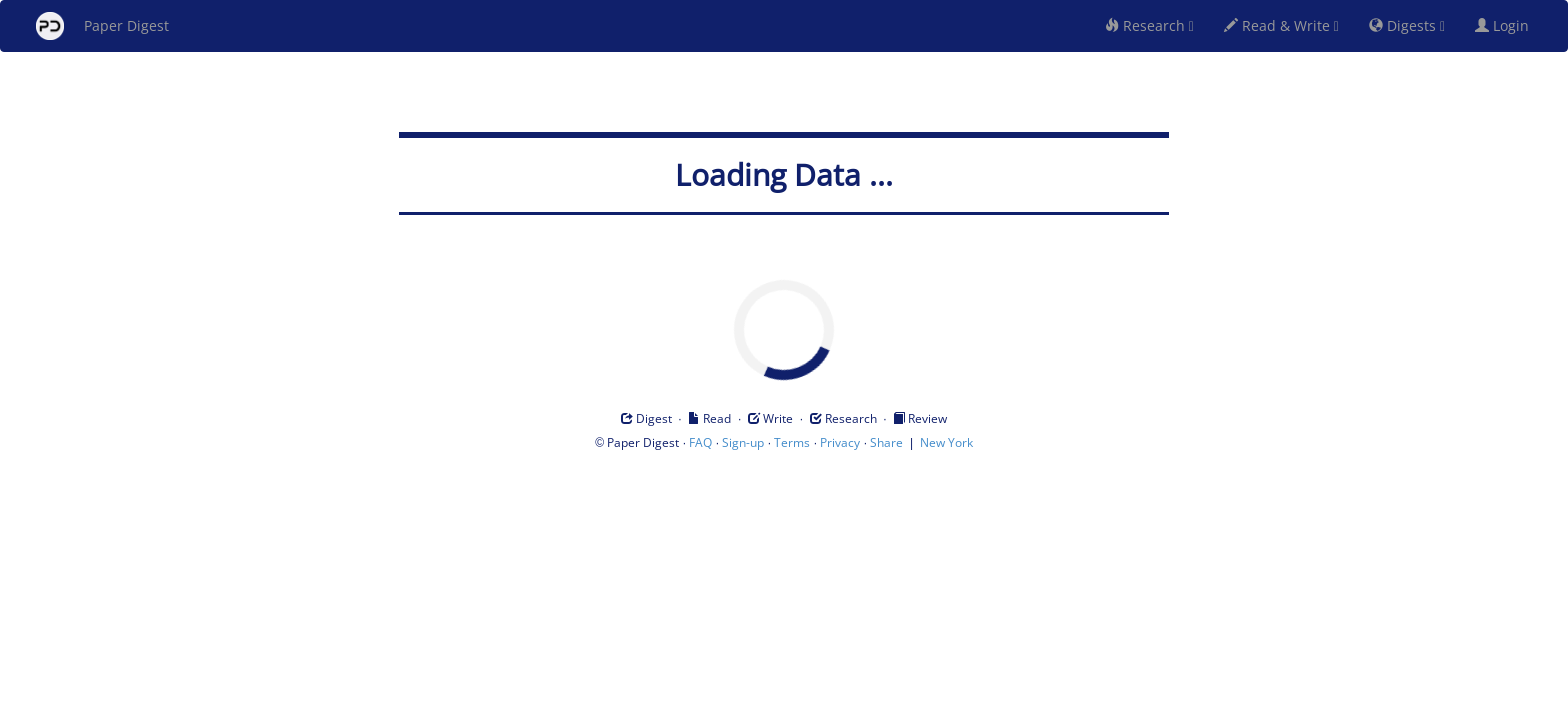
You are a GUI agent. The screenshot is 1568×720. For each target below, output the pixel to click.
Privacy (840, 442)
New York (946, 442)
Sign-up (743, 442)
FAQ (700, 442)
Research (1149, 25)
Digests (1407, 25)
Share (886, 442)
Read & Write (1281, 25)
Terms (792, 442)
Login (1506, 25)
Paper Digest (102, 26)
